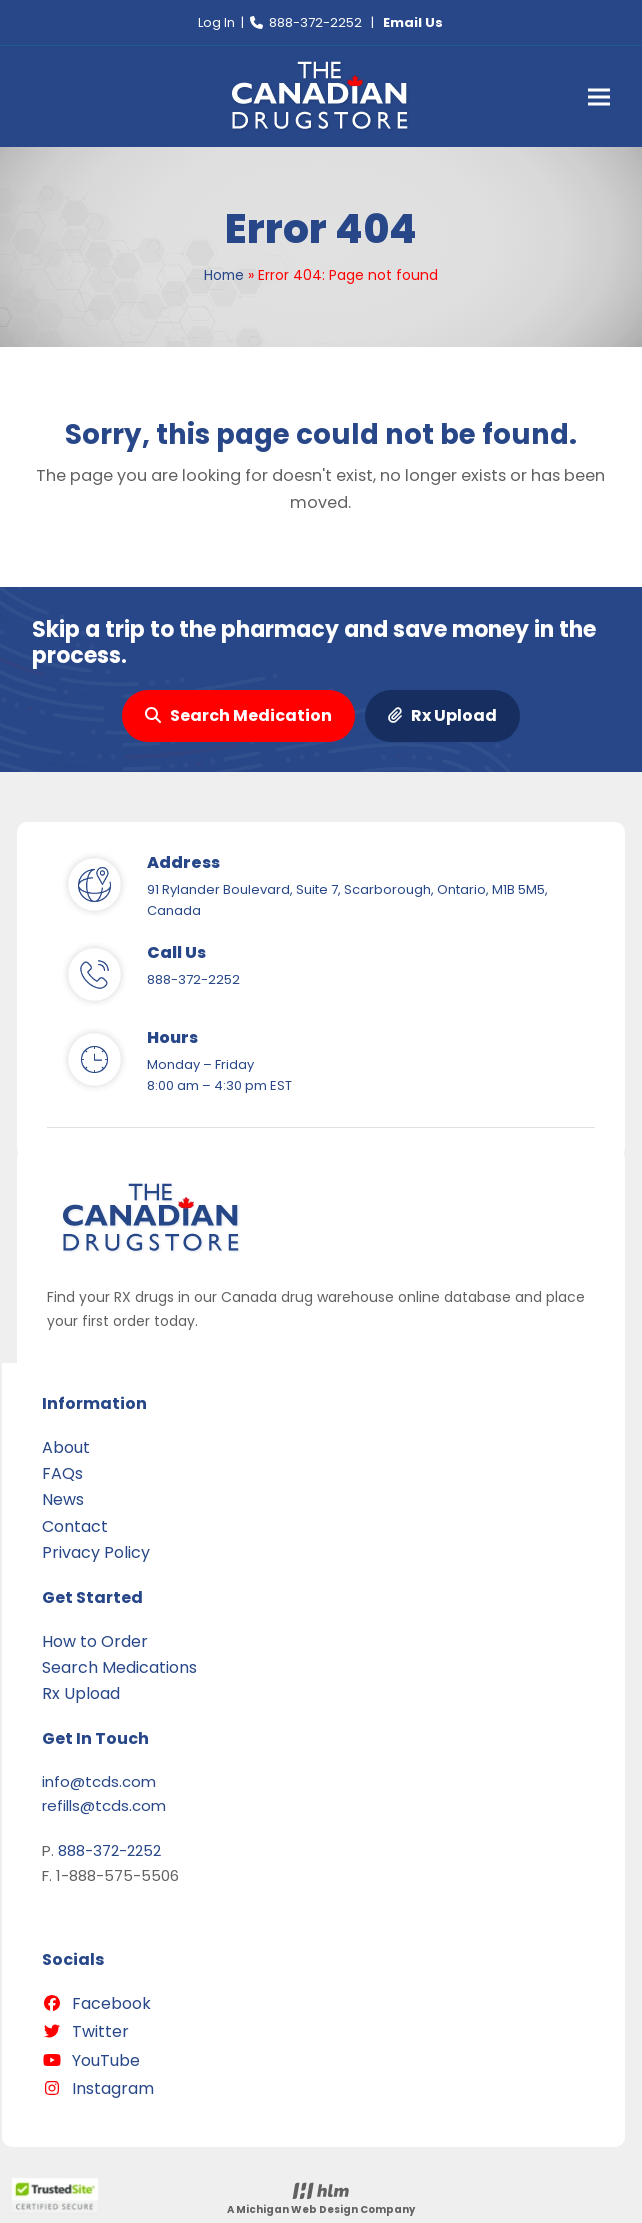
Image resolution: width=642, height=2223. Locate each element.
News (63, 1499)
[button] (599, 96)
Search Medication (238, 716)
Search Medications (119, 1667)
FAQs (62, 1473)
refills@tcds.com (104, 1805)
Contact (75, 1526)
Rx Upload (442, 716)
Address (183, 862)
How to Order (95, 1641)
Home (224, 275)
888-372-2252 (315, 22)
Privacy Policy (96, 1552)
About (66, 1447)
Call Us (176, 952)
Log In (216, 22)
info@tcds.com (99, 1781)
